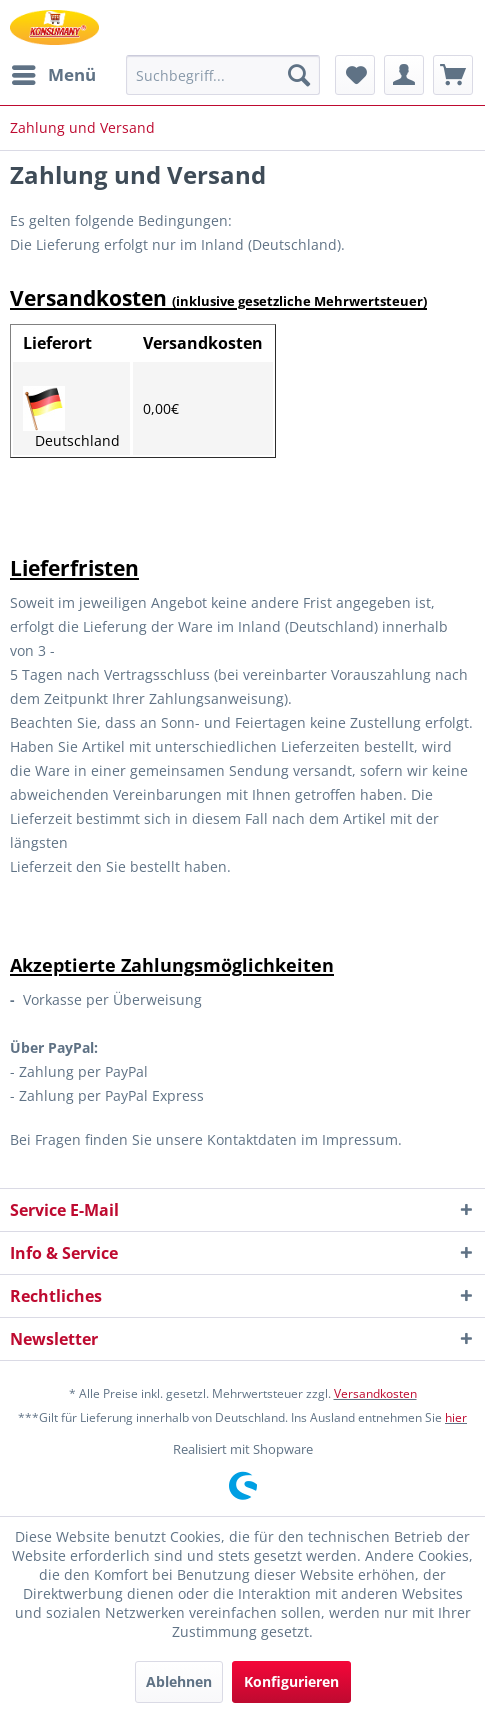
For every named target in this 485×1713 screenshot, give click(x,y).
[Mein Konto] (404, 75)
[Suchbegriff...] (223, 75)
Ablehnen (179, 1681)
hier (456, 1417)
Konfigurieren (291, 1681)
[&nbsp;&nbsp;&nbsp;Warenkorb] (453, 75)
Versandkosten (375, 1393)
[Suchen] (299, 75)
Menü (54, 72)
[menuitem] (53, 75)
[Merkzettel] (355, 75)
